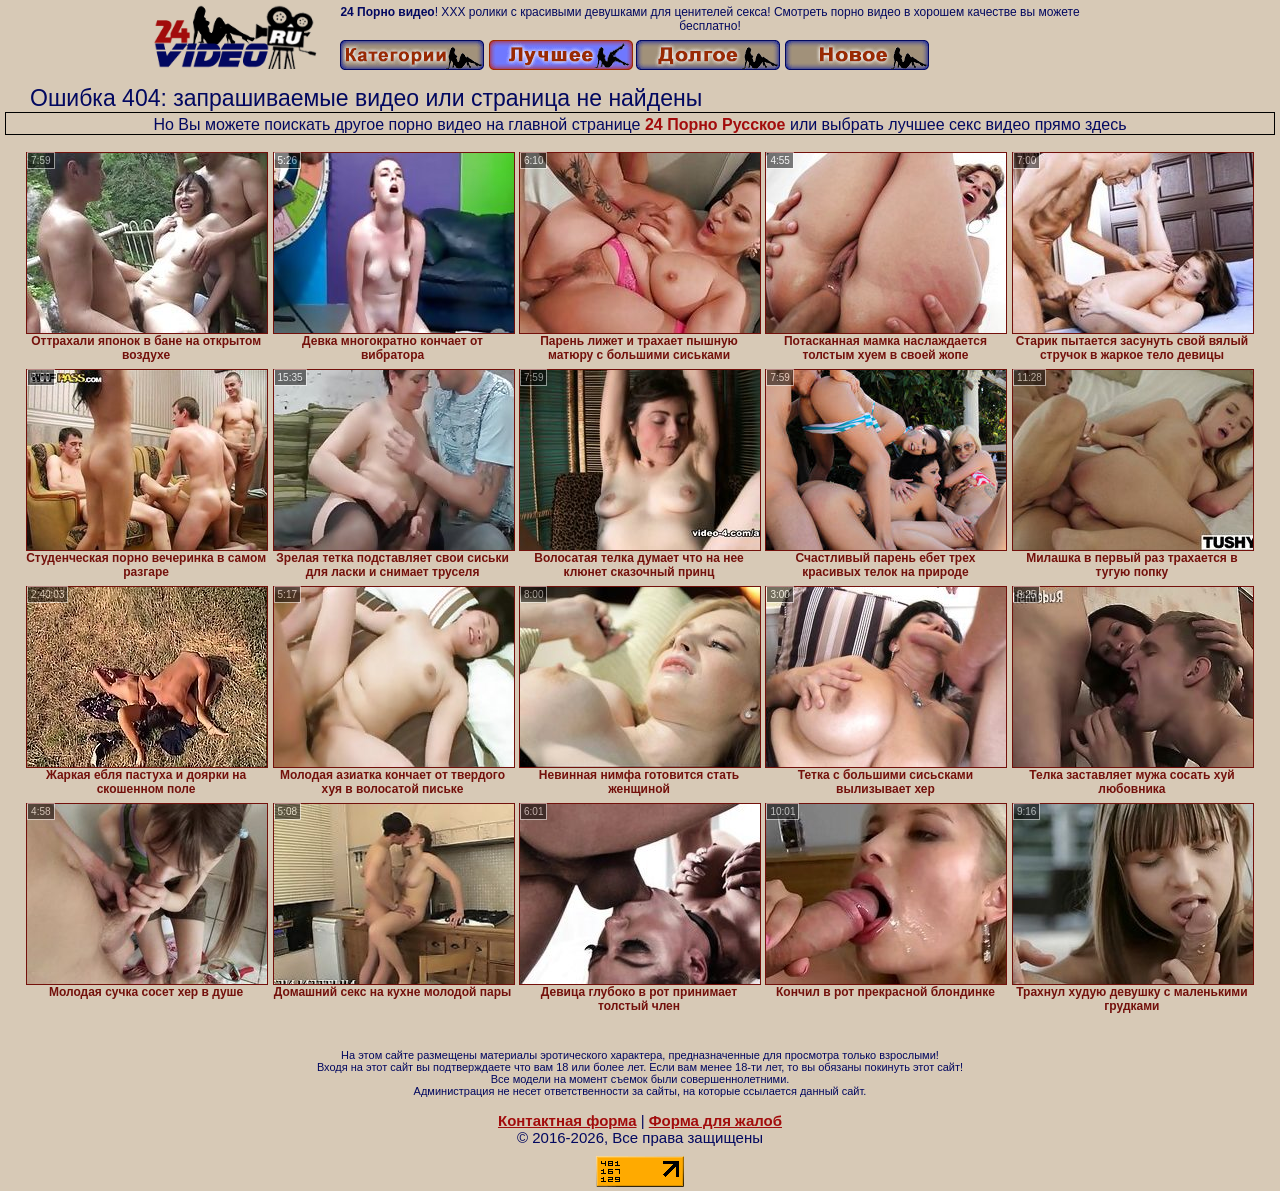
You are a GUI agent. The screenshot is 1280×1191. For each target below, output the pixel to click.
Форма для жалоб (715, 1120)
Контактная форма (567, 1120)
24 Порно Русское (715, 124)
